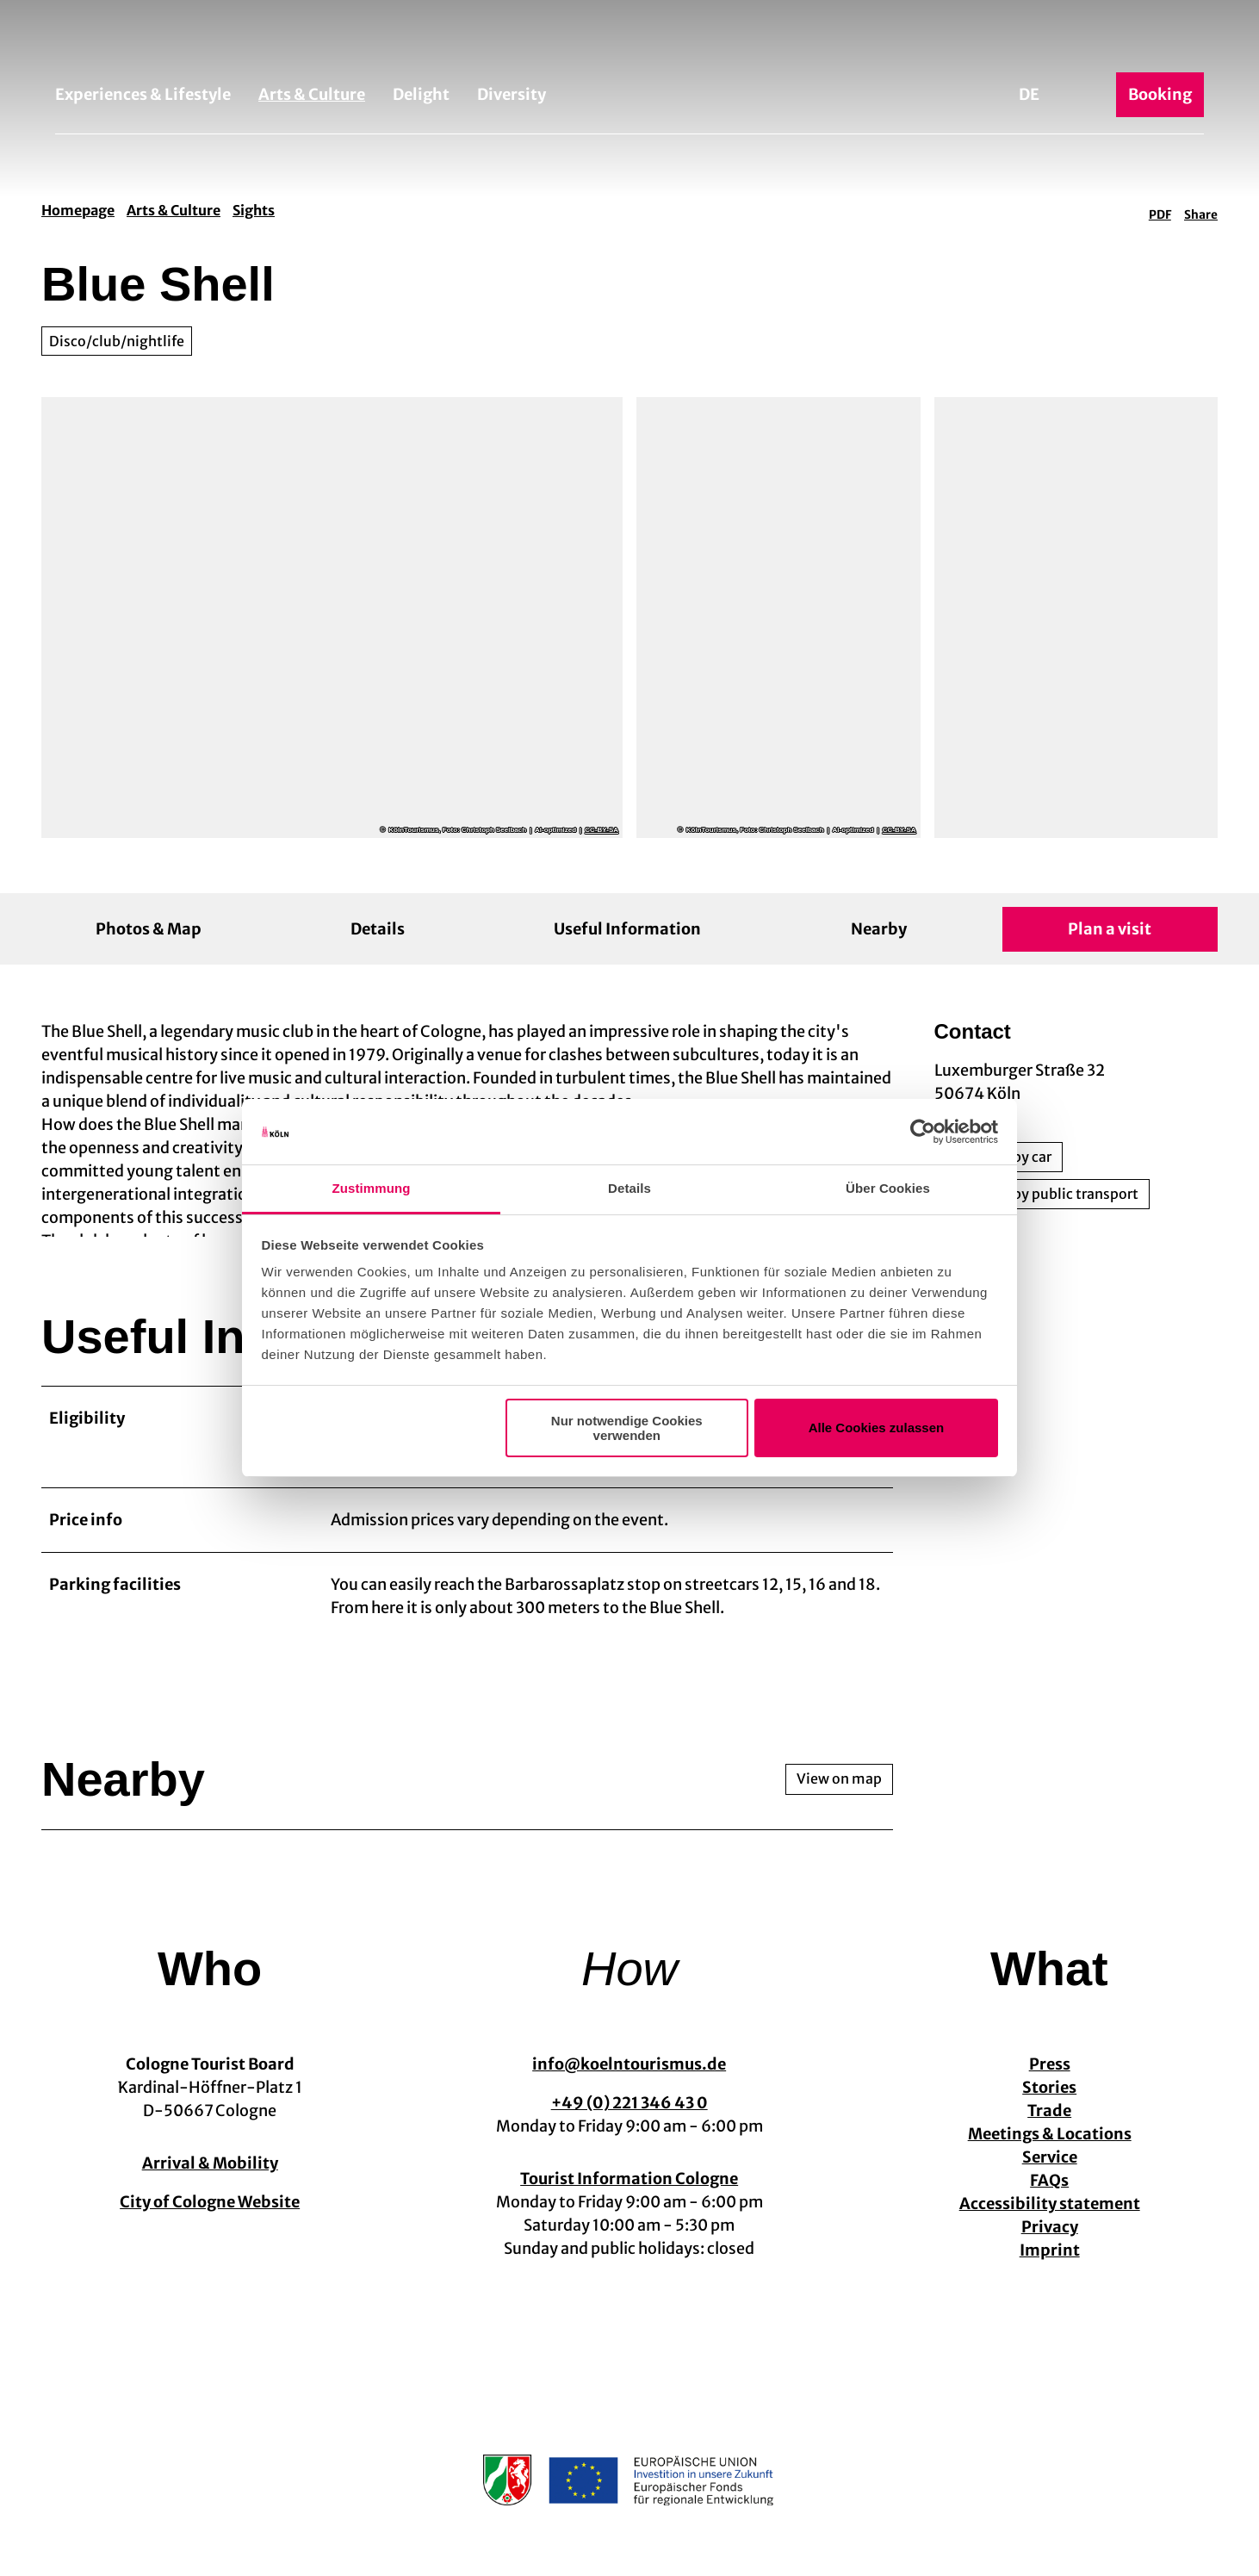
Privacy (1048, 2242)
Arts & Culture (311, 94)
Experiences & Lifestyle (143, 94)
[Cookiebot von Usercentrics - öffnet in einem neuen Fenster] (922, 1132)
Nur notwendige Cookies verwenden (627, 1428)
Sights (254, 210)
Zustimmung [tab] (371, 1188)
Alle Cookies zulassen (877, 1427)
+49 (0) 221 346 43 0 (629, 2118)
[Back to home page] (629, 41)
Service (1048, 2172)
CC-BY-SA (601, 830)
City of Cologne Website (210, 2217)
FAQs (1049, 2196)
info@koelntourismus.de (629, 2079)
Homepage (78, 210)
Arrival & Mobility (210, 2178)
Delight (421, 94)
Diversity (511, 94)
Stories (1049, 2103)
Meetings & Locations (1049, 2149)
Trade (1049, 2126)
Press (1049, 2079)
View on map (839, 1794)
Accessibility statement (1048, 2219)
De (1029, 94)
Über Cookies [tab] (888, 1188)
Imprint (1049, 2265)
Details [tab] (629, 1188)
